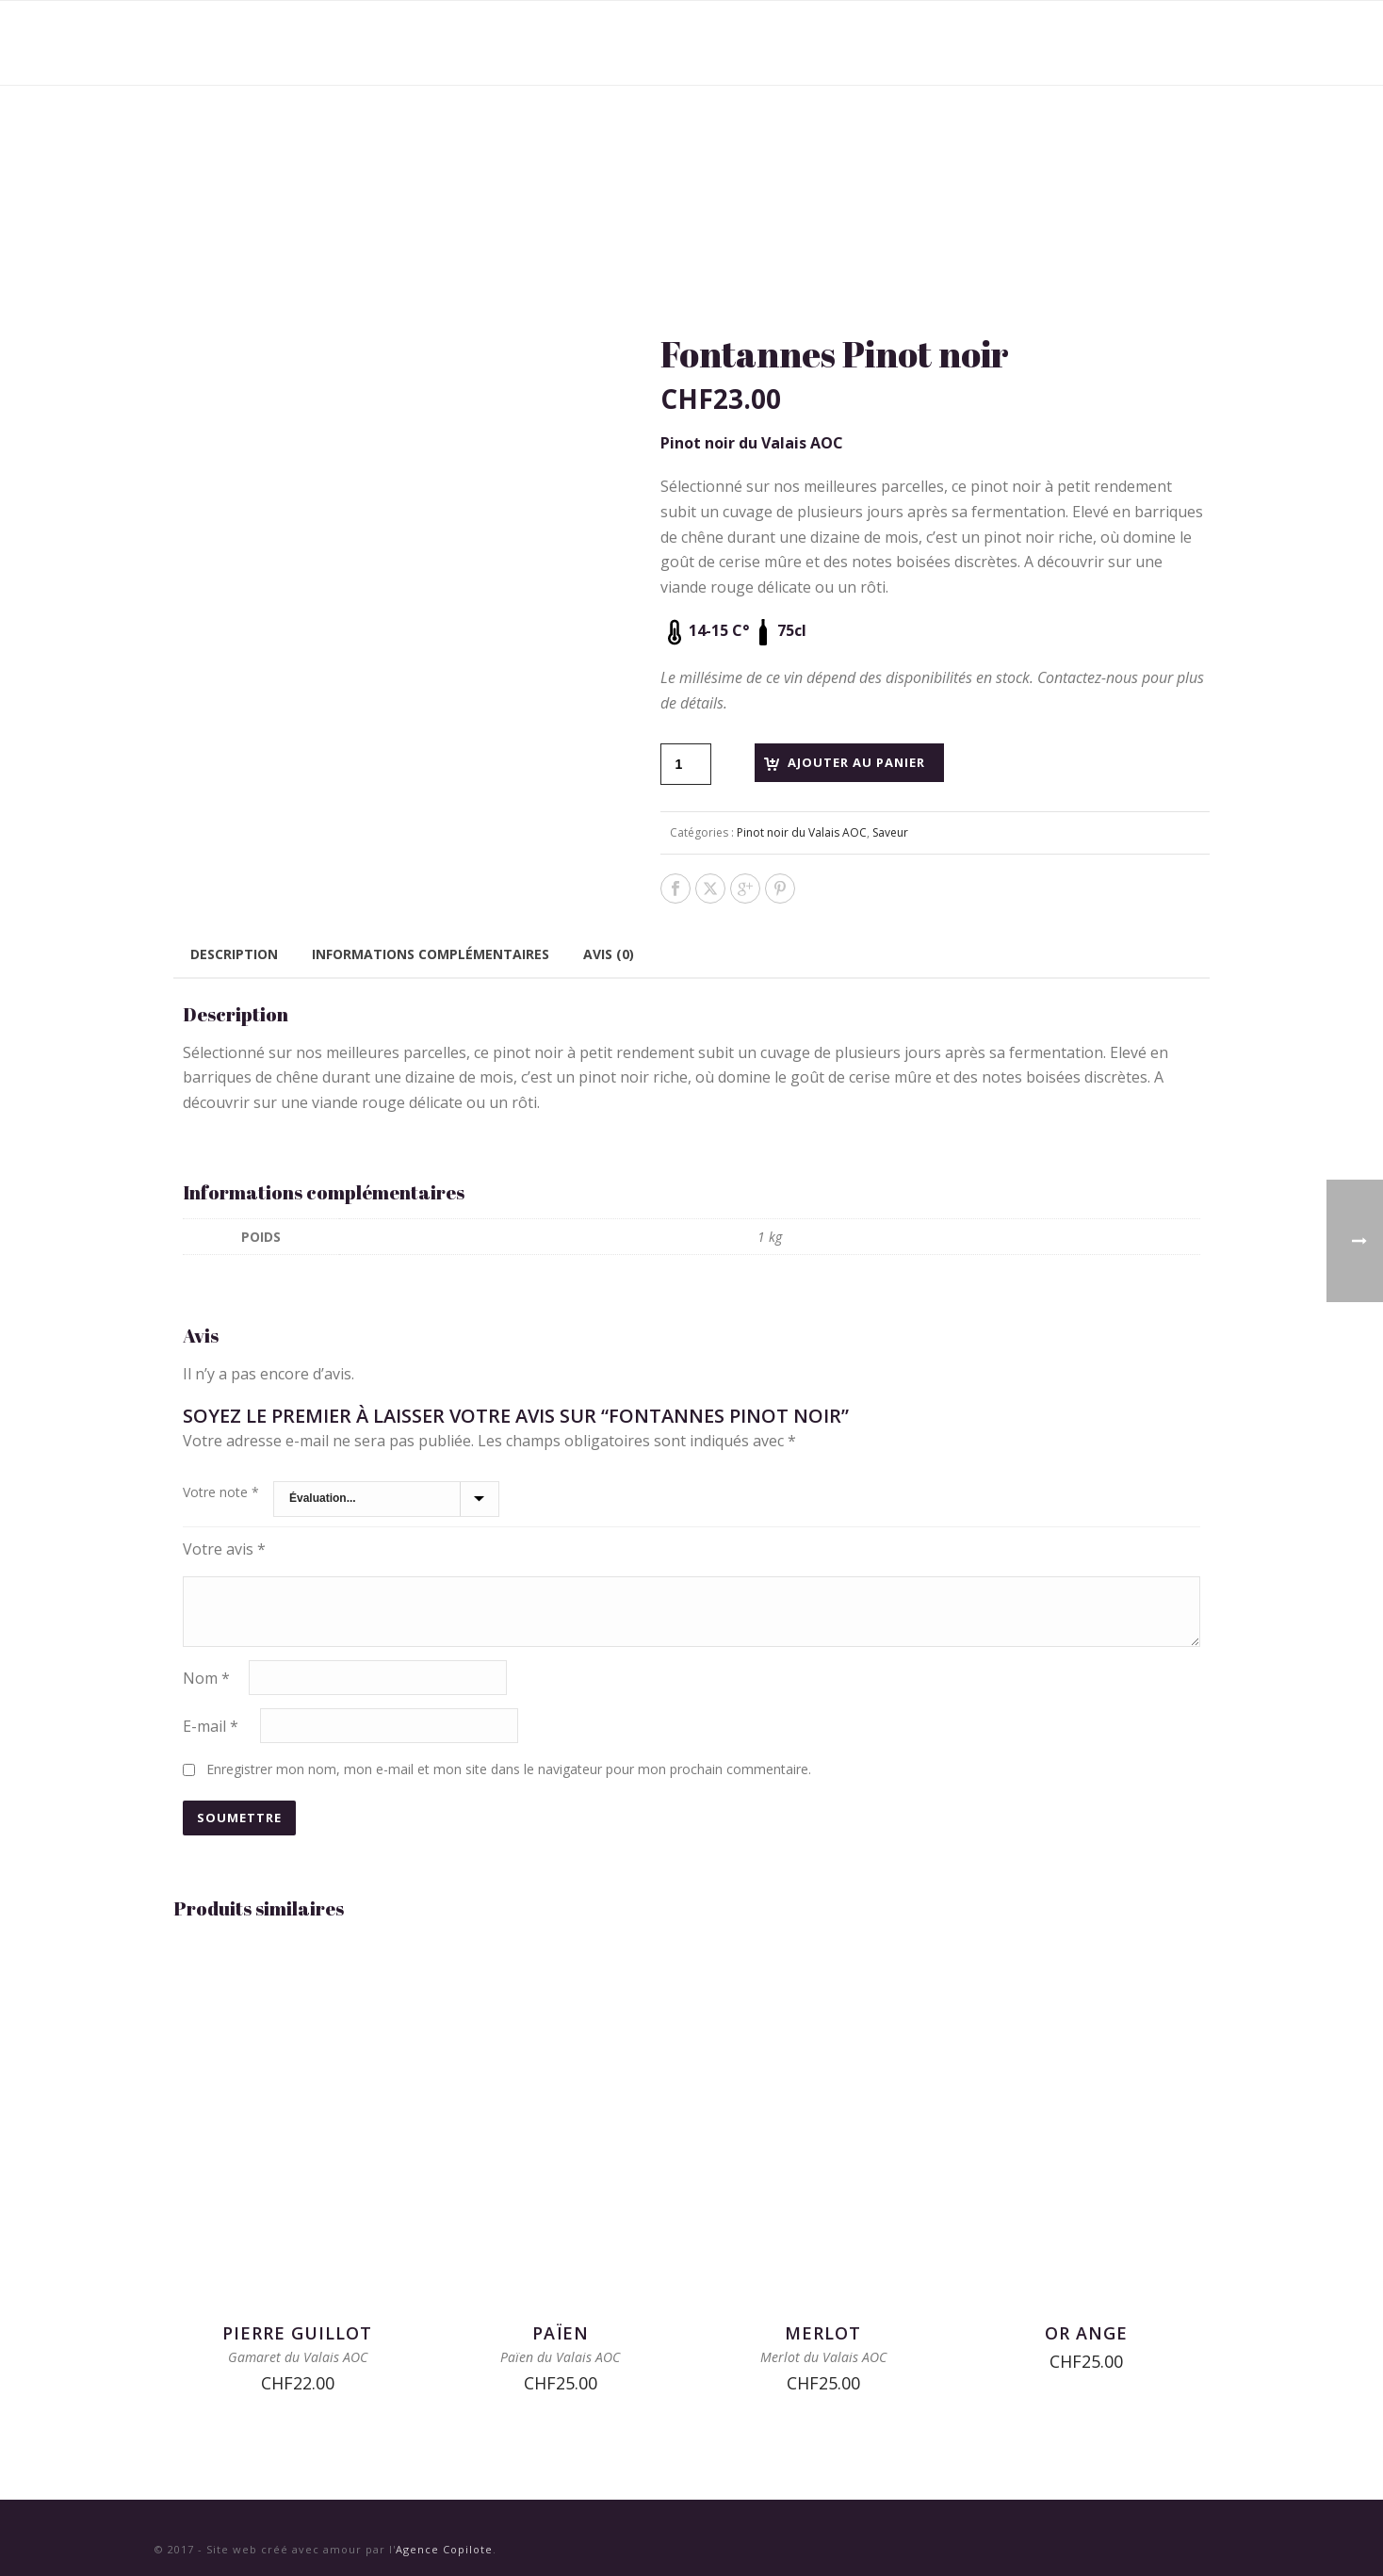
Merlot (823, 2333)
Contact (1121, 43)
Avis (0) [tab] (608, 954)
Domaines (833, 43)
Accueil (672, 43)
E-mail (210, 1725)
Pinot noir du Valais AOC (802, 832)
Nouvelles (938, 43)
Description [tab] (234, 954)
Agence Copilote (444, 2549)
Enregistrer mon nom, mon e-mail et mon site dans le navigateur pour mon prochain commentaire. (508, 1769)
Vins (749, 43)
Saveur (890, 832)
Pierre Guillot (297, 2333)
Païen (560, 2333)
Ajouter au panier (856, 762)
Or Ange (1086, 2333)
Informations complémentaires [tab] (430, 954)
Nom (206, 1677)
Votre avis (224, 1549)
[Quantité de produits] (685, 764)
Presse (1032, 43)
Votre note (221, 1492)
